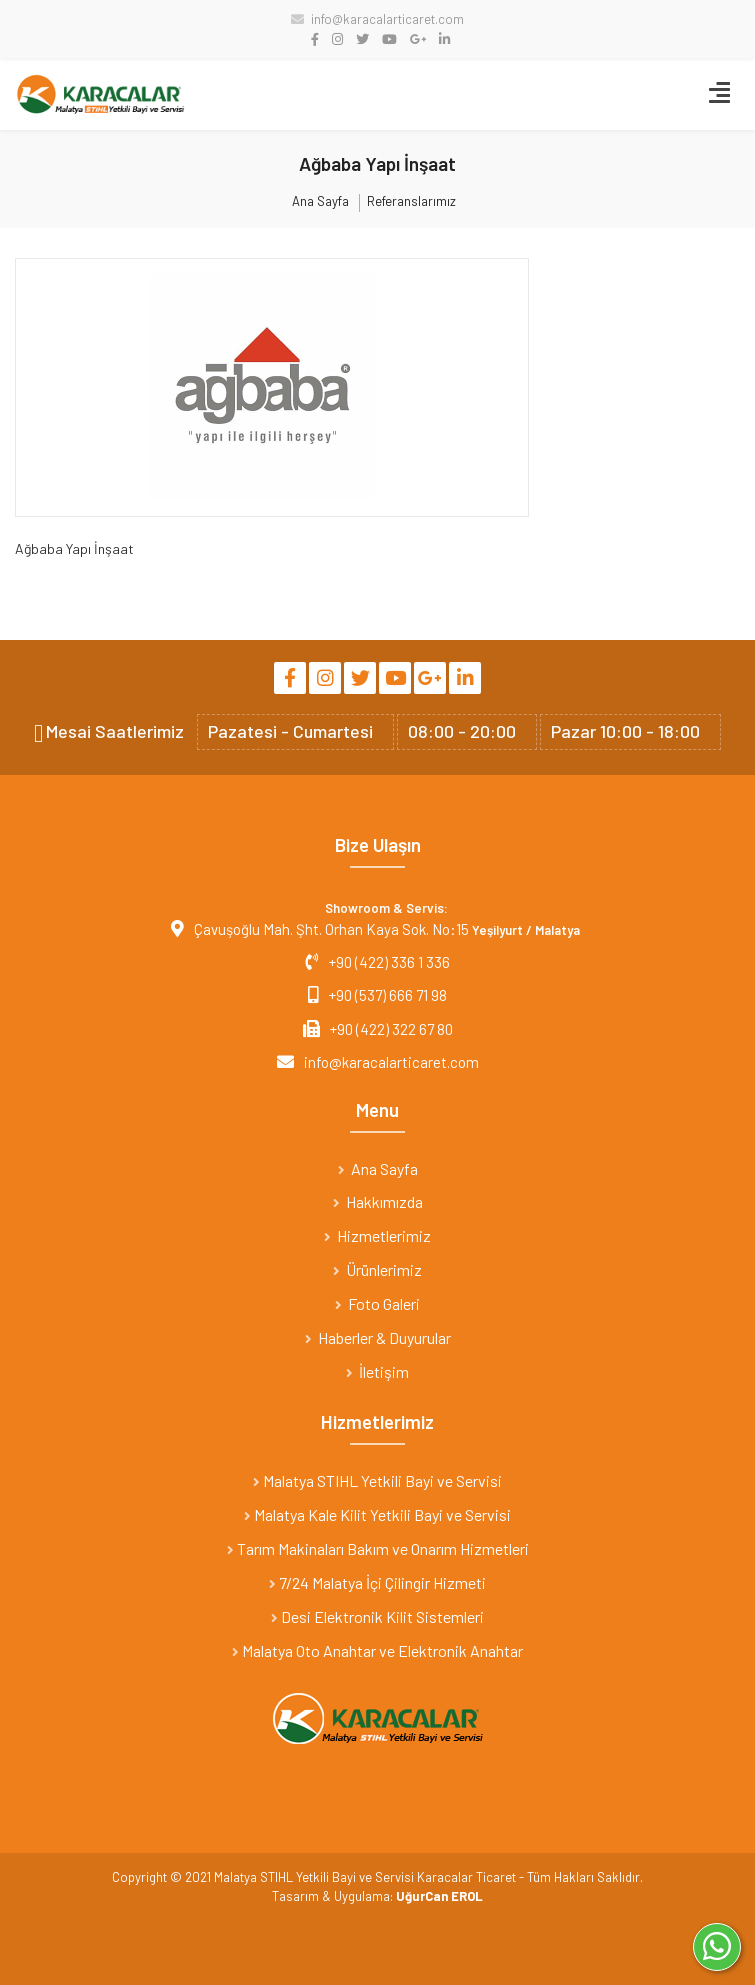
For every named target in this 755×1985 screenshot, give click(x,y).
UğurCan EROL (439, 1896)
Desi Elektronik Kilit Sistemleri (377, 1616)
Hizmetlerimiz (377, 1235)
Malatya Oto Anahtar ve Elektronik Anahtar (377, 1650)
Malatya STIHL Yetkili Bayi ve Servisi (377, 1480)
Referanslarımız (411, 201)
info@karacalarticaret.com (377, 19)
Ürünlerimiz (377, 1269)
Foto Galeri (377, 1303)
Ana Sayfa (320, 201)
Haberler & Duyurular (378, 1337)
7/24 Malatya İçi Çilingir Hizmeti (377, 1582)
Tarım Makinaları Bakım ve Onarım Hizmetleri (378, 1548)
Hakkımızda (378, 1201)
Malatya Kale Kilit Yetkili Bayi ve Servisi (377, 1514)
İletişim (377, 1371)
